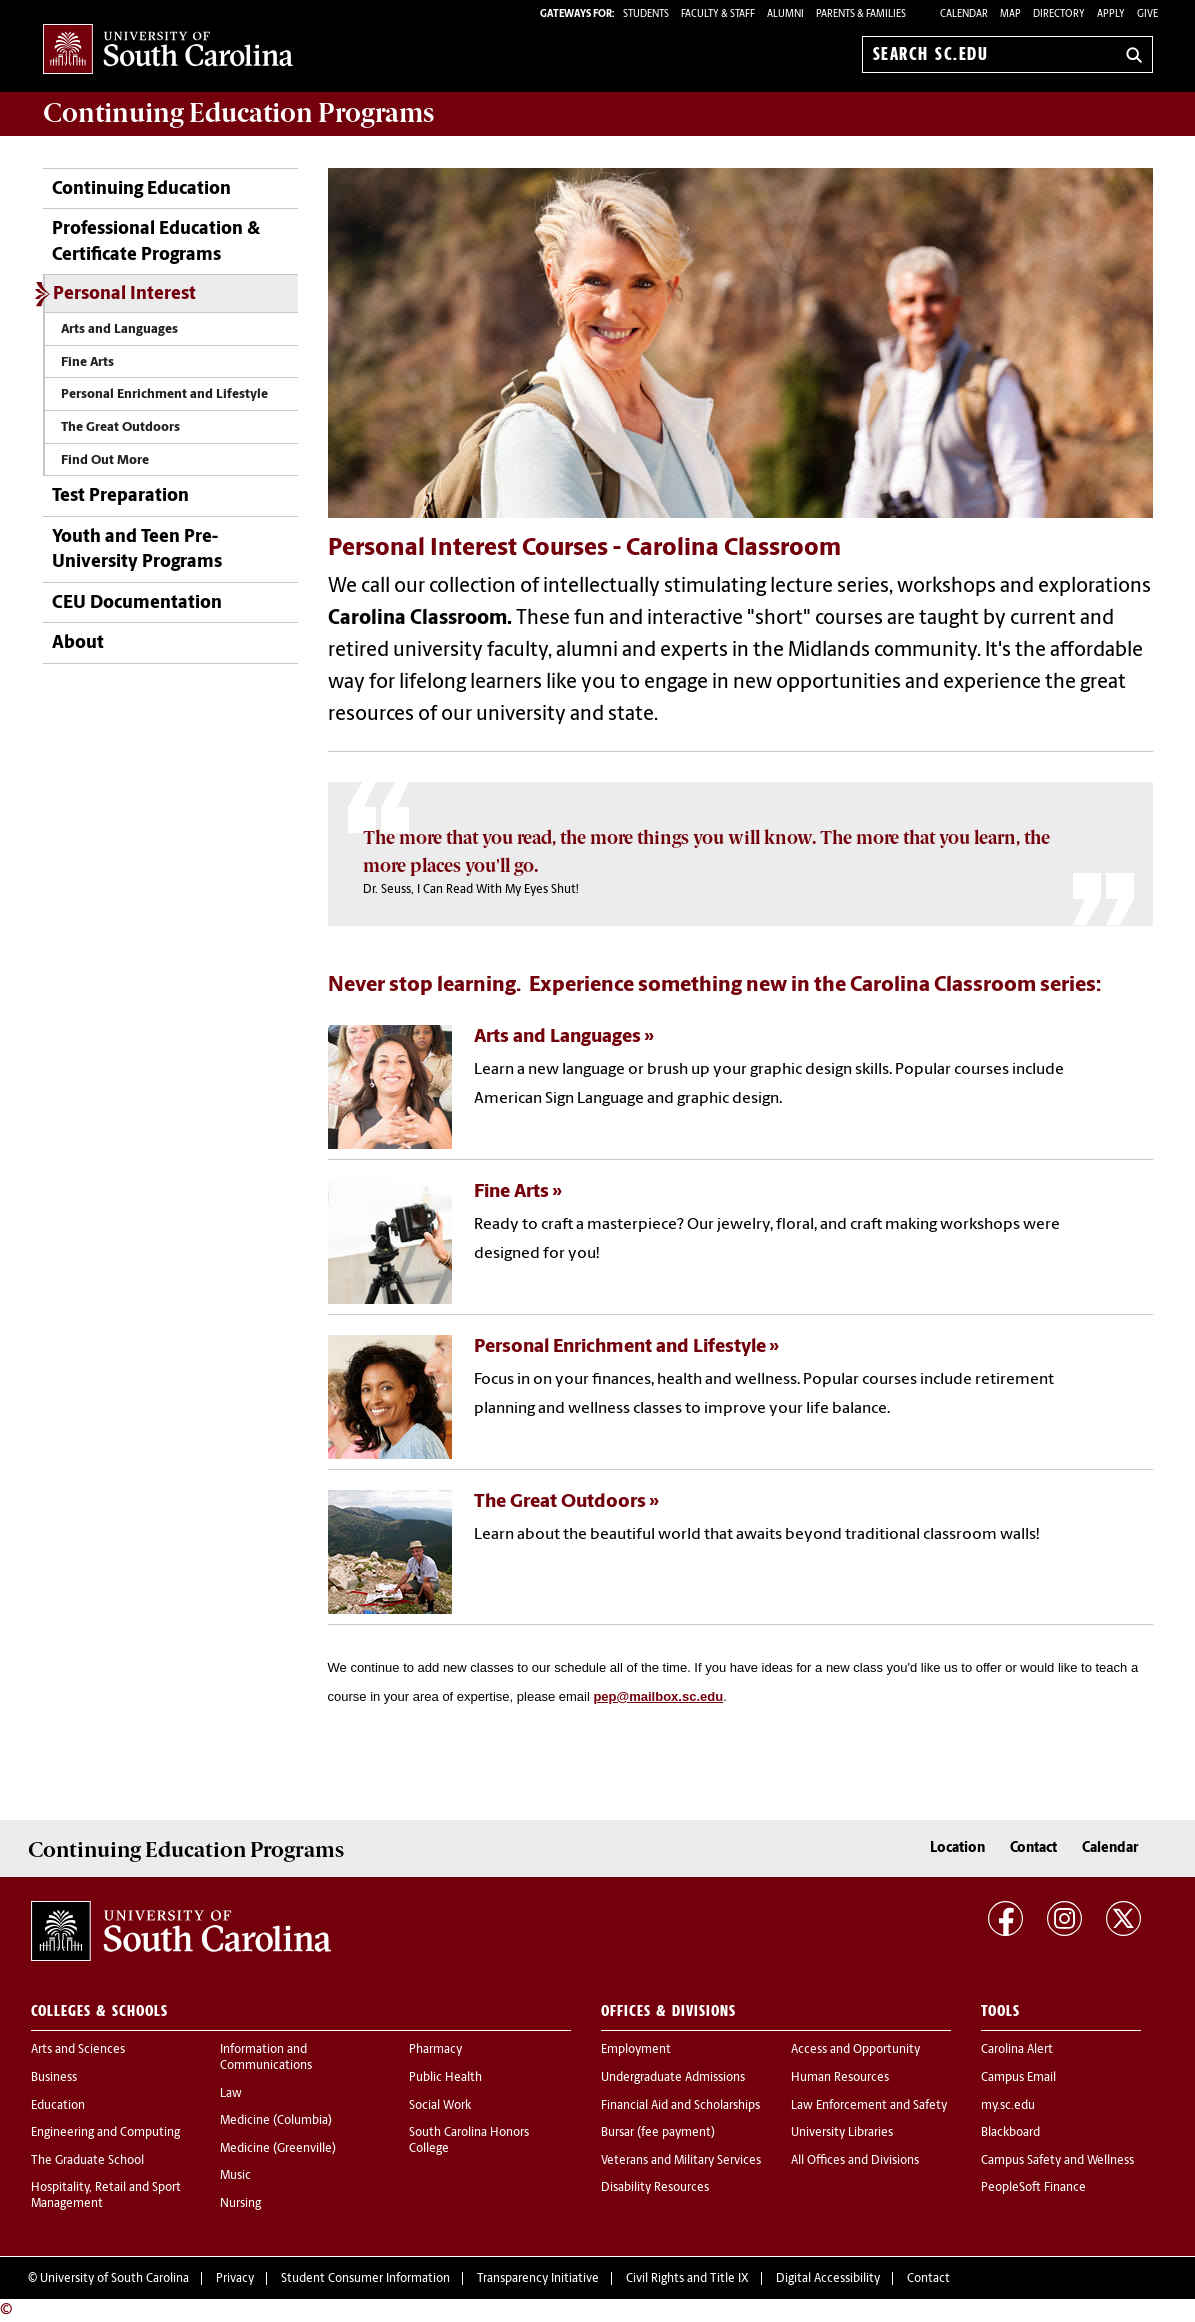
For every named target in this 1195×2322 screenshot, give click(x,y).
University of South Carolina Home (168, 50)
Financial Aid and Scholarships (680, 2106)
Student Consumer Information (365, 2279)
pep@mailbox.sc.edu (658, 1696)
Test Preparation (120, 496)
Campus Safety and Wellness (1057, 2161)
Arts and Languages (119, 329)
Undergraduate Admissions (673, 2078)
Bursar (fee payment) (658, 2133)
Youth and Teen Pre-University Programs (137, 550)
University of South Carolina (114, 2279)
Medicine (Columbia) (276, 2121)
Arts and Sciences (78, 2050)
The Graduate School (87, 2161)
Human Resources (840, 2078)
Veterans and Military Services (681, 2161)
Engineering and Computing (105, 2133)
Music (235, 2176)
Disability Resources (655, 2188)
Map (1010, 14)
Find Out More (105, 460)
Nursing (240, 2204)
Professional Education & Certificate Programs (156, 242)
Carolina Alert (1017, 2050)
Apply (1111, 14)
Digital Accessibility (828, 2279)
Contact (1033, 1848)
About (78, 643)
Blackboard (1010, 2133)
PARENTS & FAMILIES (861, 14)
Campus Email (1018, 2078)
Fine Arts (87, 362)
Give (1147, 14)
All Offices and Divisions (855, 2161)
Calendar (964, 14)
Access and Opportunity (855, 2050)
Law (231, 2094)
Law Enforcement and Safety (869, 2106)
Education (58, 2106)
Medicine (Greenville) (278, 2149)
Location (957, 1848)
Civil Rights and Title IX (687, 2279)
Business (54, 2078)
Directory (1059, 14)
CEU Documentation (137, 603)
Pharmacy (435, 2050)
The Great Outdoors (120, 427)
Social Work (440, 2106)
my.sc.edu (1008, 2106)
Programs (238, 113)
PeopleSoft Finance (1033, 2188)
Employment (636, 2050)
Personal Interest (124, 294)
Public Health (445, 2078)
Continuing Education (141, 189)
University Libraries (842, 2133)
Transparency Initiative (538, 2279)
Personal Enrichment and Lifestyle (164, 394)
